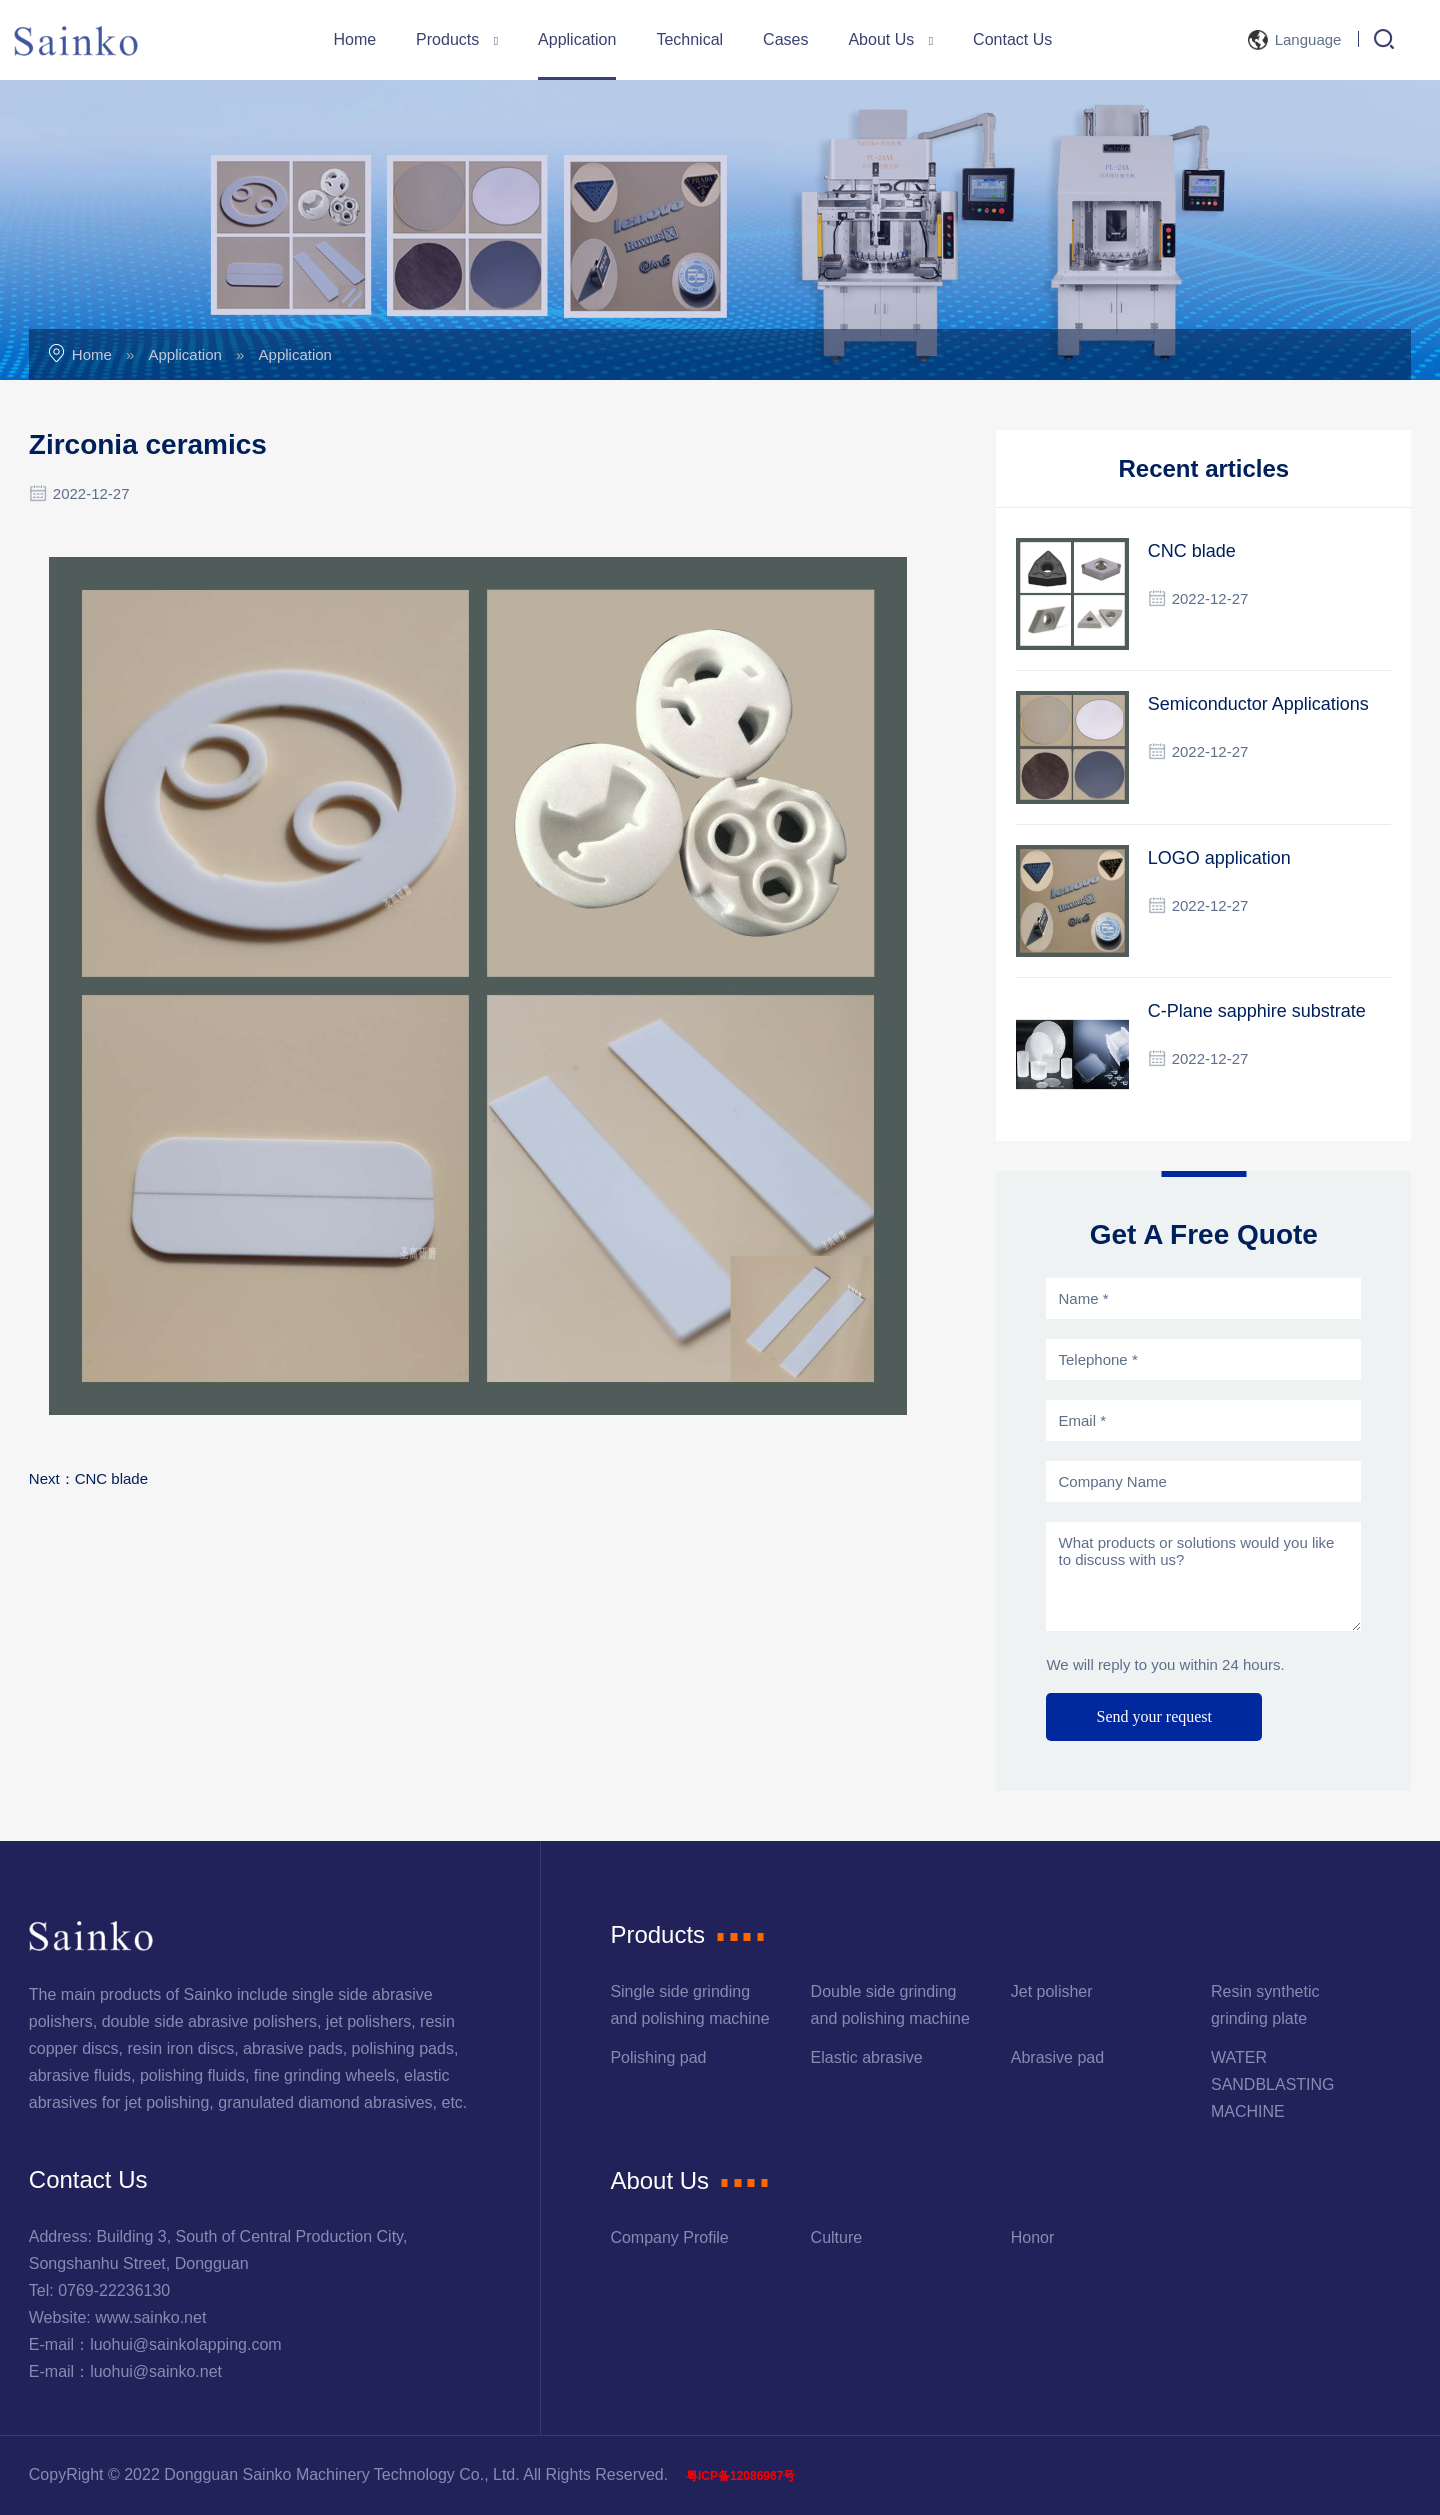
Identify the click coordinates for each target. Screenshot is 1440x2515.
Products (457, 39)
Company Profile (669, 2237)
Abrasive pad (1057, 2057)
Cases (785, 39)
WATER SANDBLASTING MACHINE (1273, 2084)
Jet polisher (1052, 1991)
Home (354, 39)
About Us (890, 39)
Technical (689, 39)
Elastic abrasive (867, 2057)
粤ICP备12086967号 (740, 2476)
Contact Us (1012, 39)
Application (577, 39)
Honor (1033, 2237)
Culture (837, 2237)
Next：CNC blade (88, 1478)
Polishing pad (658, 2057)
